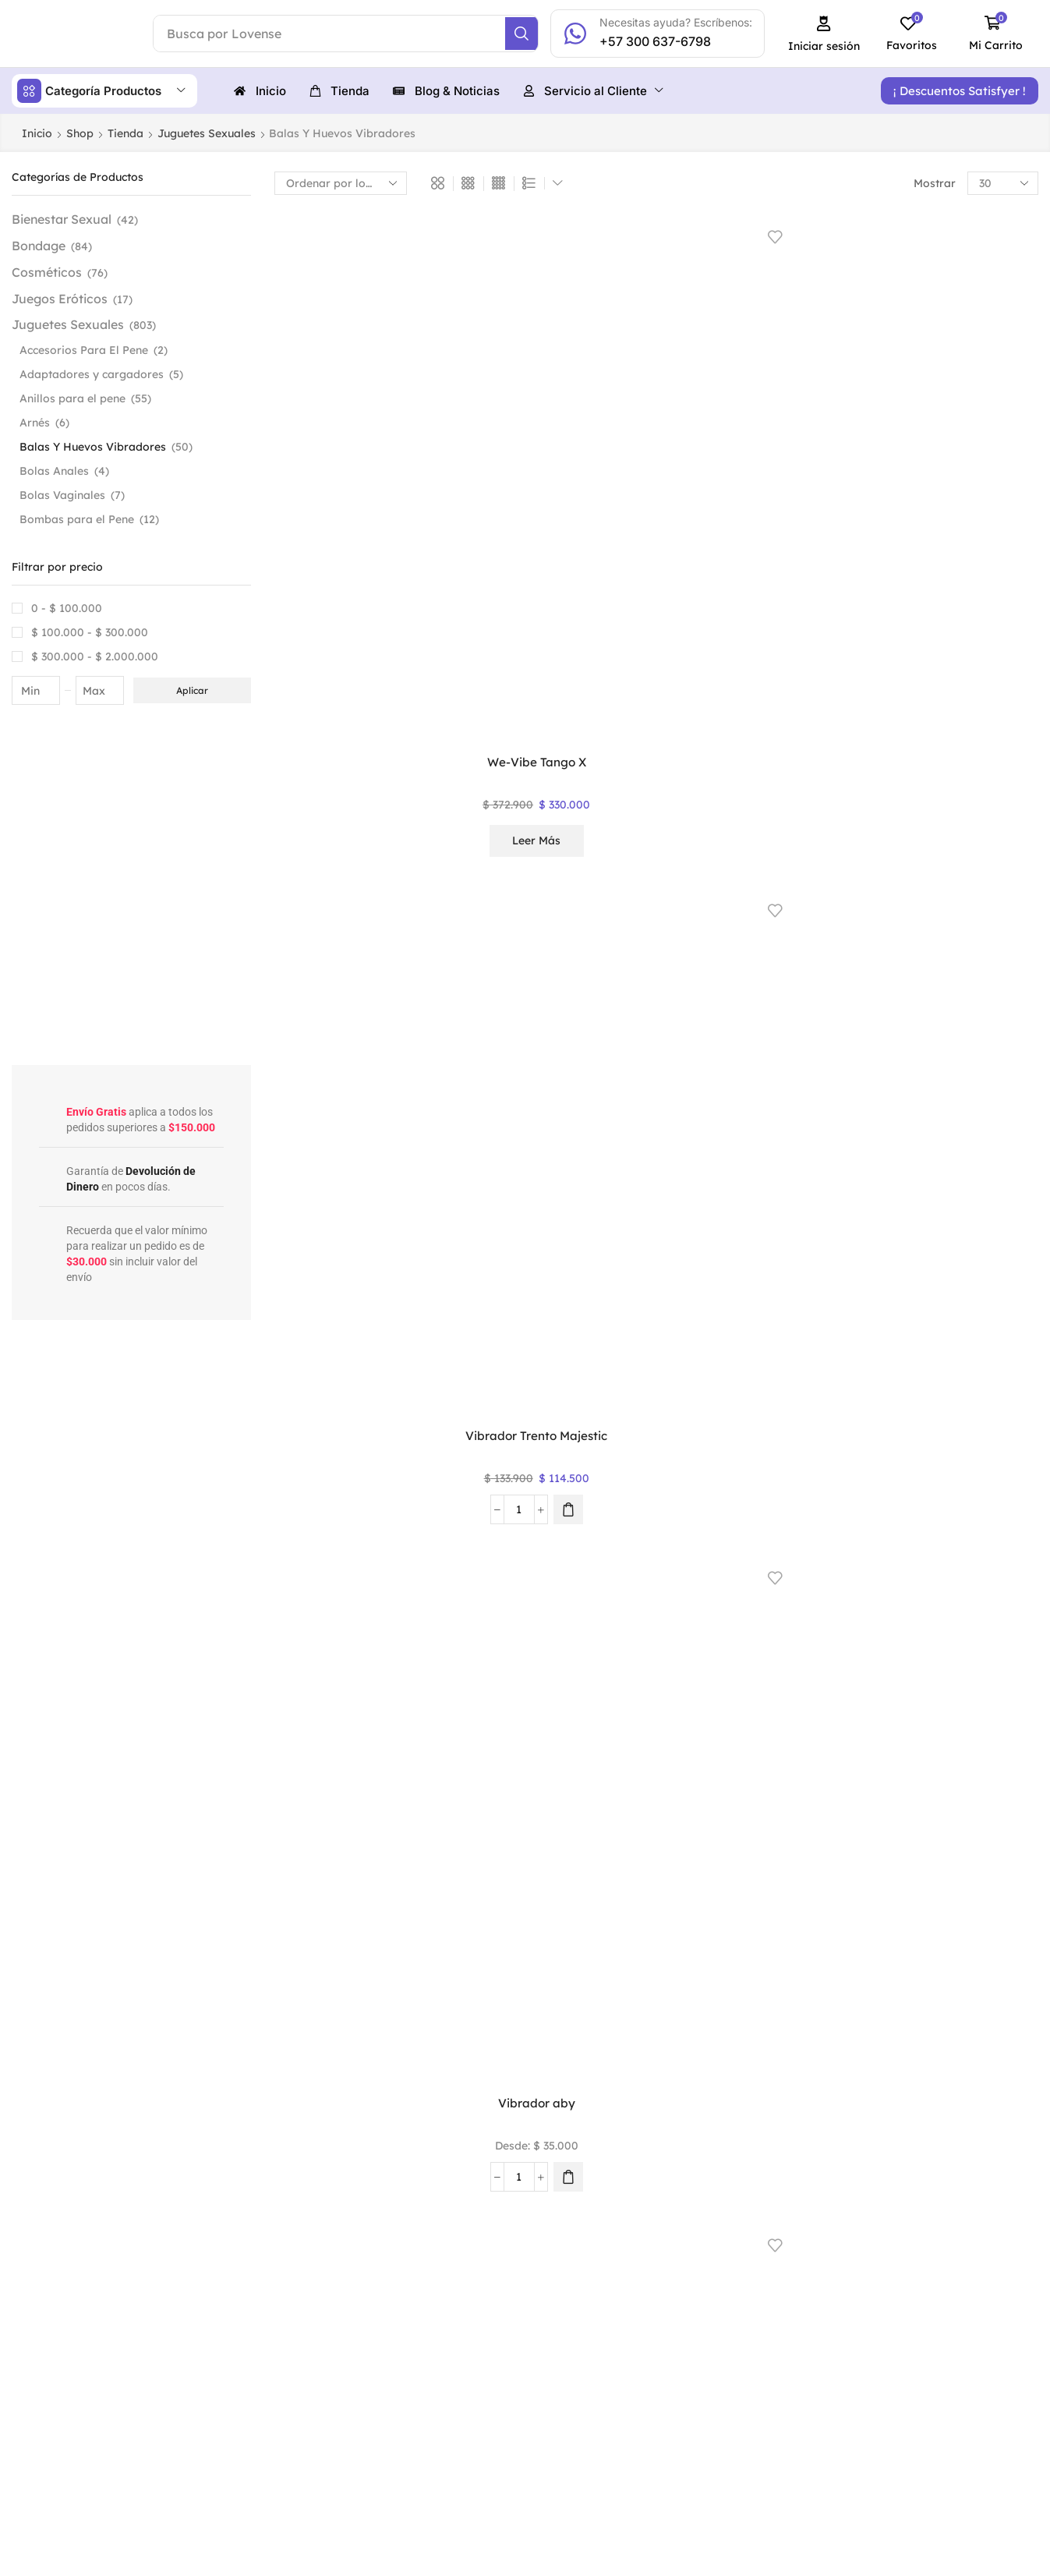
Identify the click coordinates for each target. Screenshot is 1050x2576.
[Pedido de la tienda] (340, 182)
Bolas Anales (54, 470)
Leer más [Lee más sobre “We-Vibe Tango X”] (341, 450)
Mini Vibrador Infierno (498, 953)
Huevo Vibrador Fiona (813, 1547)
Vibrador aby (656, 371)
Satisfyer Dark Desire (498, 655)
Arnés (34, 422)
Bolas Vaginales (62, 494)
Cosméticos (47, 271)
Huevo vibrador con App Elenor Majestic (341, 1834)
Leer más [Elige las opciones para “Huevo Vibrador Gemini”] (499, 1609)
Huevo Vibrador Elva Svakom (971, 1557)
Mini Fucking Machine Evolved (814, 962)
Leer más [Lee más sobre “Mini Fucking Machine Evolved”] (814, 1031)
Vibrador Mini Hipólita (499, 1250)
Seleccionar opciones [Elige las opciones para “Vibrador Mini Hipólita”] (498, 1336)
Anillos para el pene (72, 398)
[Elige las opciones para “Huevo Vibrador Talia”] (1002, 1324)
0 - (66, 607)
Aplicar (192, 689)
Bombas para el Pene (76, 518)
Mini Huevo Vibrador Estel (656, 962)
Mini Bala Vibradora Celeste (341, 1260)
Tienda (125, 133)
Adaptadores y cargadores (91, 373)
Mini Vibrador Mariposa (341, 962)
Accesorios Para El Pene (83, 349)
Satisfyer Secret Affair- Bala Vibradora (341, 665)
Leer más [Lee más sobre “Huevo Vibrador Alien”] (814, 1903)
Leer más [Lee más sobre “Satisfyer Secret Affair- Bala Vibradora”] (341, 734)
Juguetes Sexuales (206, 133)
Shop (80, 133)
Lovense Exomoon (813, 1250)
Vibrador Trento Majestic (498, 380)
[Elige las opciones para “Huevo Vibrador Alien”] (1002, 1898)
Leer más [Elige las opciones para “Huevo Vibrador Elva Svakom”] (971, 1609)
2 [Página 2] (656, 1988)
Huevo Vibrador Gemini (498, 1557)
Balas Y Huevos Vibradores (92, 446)
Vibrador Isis (656, 1250)
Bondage (38, 245)
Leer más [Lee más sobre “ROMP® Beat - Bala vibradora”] (656, 734)
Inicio (37, 133)
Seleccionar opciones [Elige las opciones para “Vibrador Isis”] (656, 1336)
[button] (834, 34)
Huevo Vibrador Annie (656, 1824)
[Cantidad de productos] (481, 445)
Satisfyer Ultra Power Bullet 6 (814, 380)
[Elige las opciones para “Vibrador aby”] (687, 445)
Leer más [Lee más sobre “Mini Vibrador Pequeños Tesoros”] (971, 734)
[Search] (532, 33)
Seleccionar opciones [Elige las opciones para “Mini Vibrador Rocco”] (813, 741)
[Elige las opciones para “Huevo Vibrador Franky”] (687, 1621)
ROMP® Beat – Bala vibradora (656, 665)
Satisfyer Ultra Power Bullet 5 (971, 380)
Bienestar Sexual (61, 218)
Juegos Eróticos (60, 298)
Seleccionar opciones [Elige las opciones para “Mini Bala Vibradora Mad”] (971, 1038)
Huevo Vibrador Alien (814, 1824)
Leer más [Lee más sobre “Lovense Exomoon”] (814, 1329)
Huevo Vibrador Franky (656, 1557)
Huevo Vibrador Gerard (341, 1557)
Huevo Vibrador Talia (971, 1250)
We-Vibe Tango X (341, 371)
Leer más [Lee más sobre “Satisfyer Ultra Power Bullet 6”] (814, 450)
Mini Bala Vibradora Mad (971, 962)
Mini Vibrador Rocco (813, 655)
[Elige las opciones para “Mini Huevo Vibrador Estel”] (687, 1027)
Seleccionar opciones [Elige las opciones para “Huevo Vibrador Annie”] (656, 1909)
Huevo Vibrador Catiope (498, 1834)
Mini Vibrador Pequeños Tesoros (970, 665)
